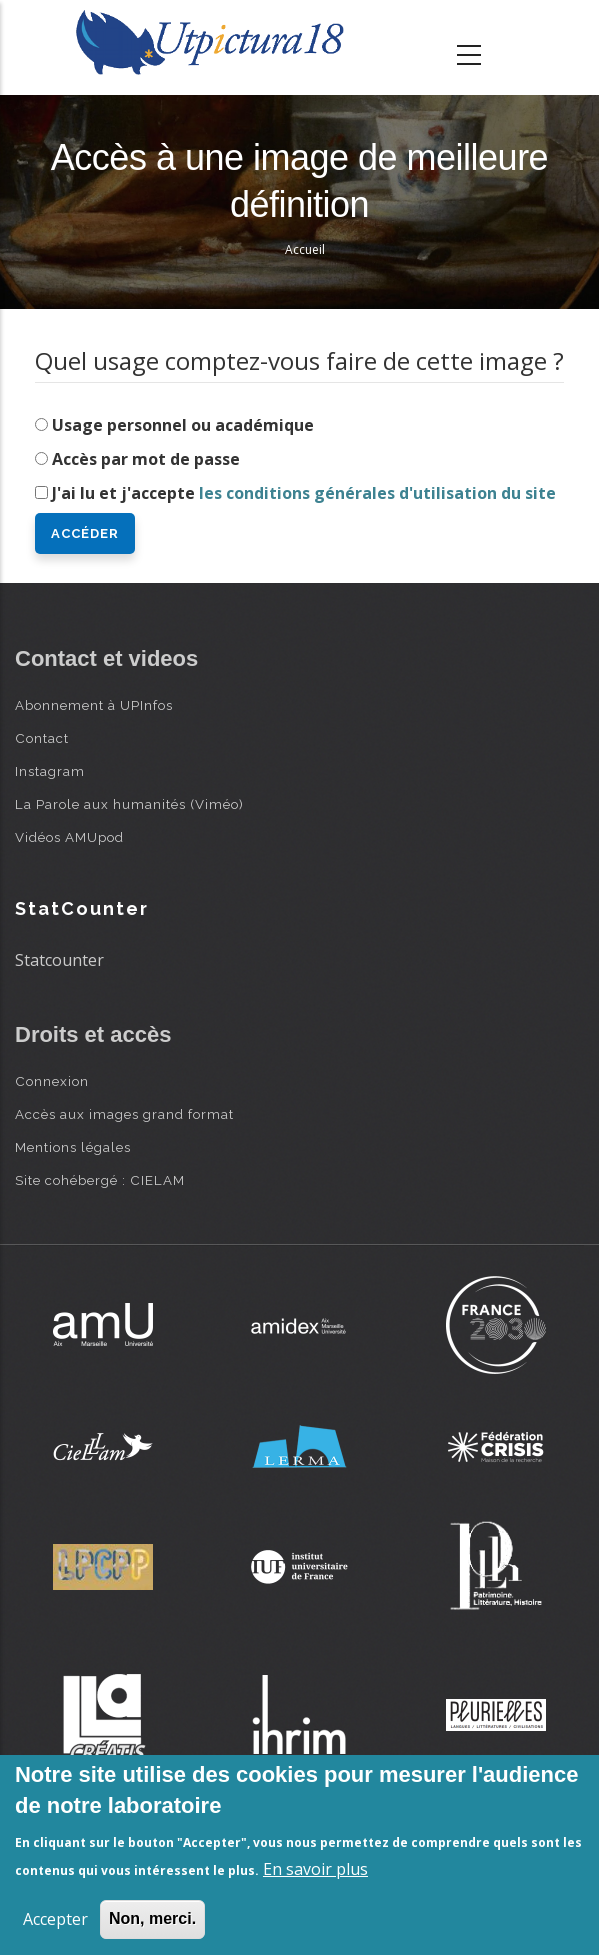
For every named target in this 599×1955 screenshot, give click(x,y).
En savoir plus (315, 1869)
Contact (42, 738)
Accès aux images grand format (124, 1114)
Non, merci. (152, 1918)
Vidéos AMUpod (69, 837)
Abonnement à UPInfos (94, 705)
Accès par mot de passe (146, 459)
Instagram (50, 771)
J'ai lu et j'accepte (304, 493)
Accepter (55, 1919)
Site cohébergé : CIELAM (100, 1180)
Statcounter (59, 960)
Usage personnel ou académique (183, 425)
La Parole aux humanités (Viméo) (129, 804)
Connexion (52, 1081)
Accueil (305, 249)
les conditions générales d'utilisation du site (377, 493)
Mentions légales (73, 1147)
